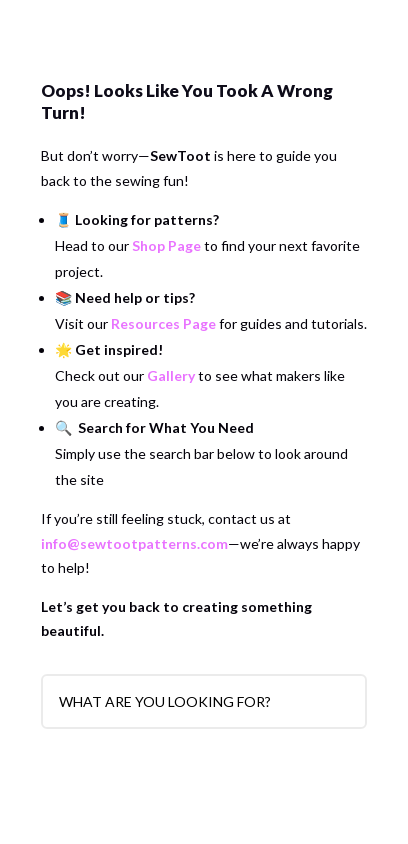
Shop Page (166, 245)
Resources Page (163, 323)
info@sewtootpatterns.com (134, 543)
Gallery (171, 375)
